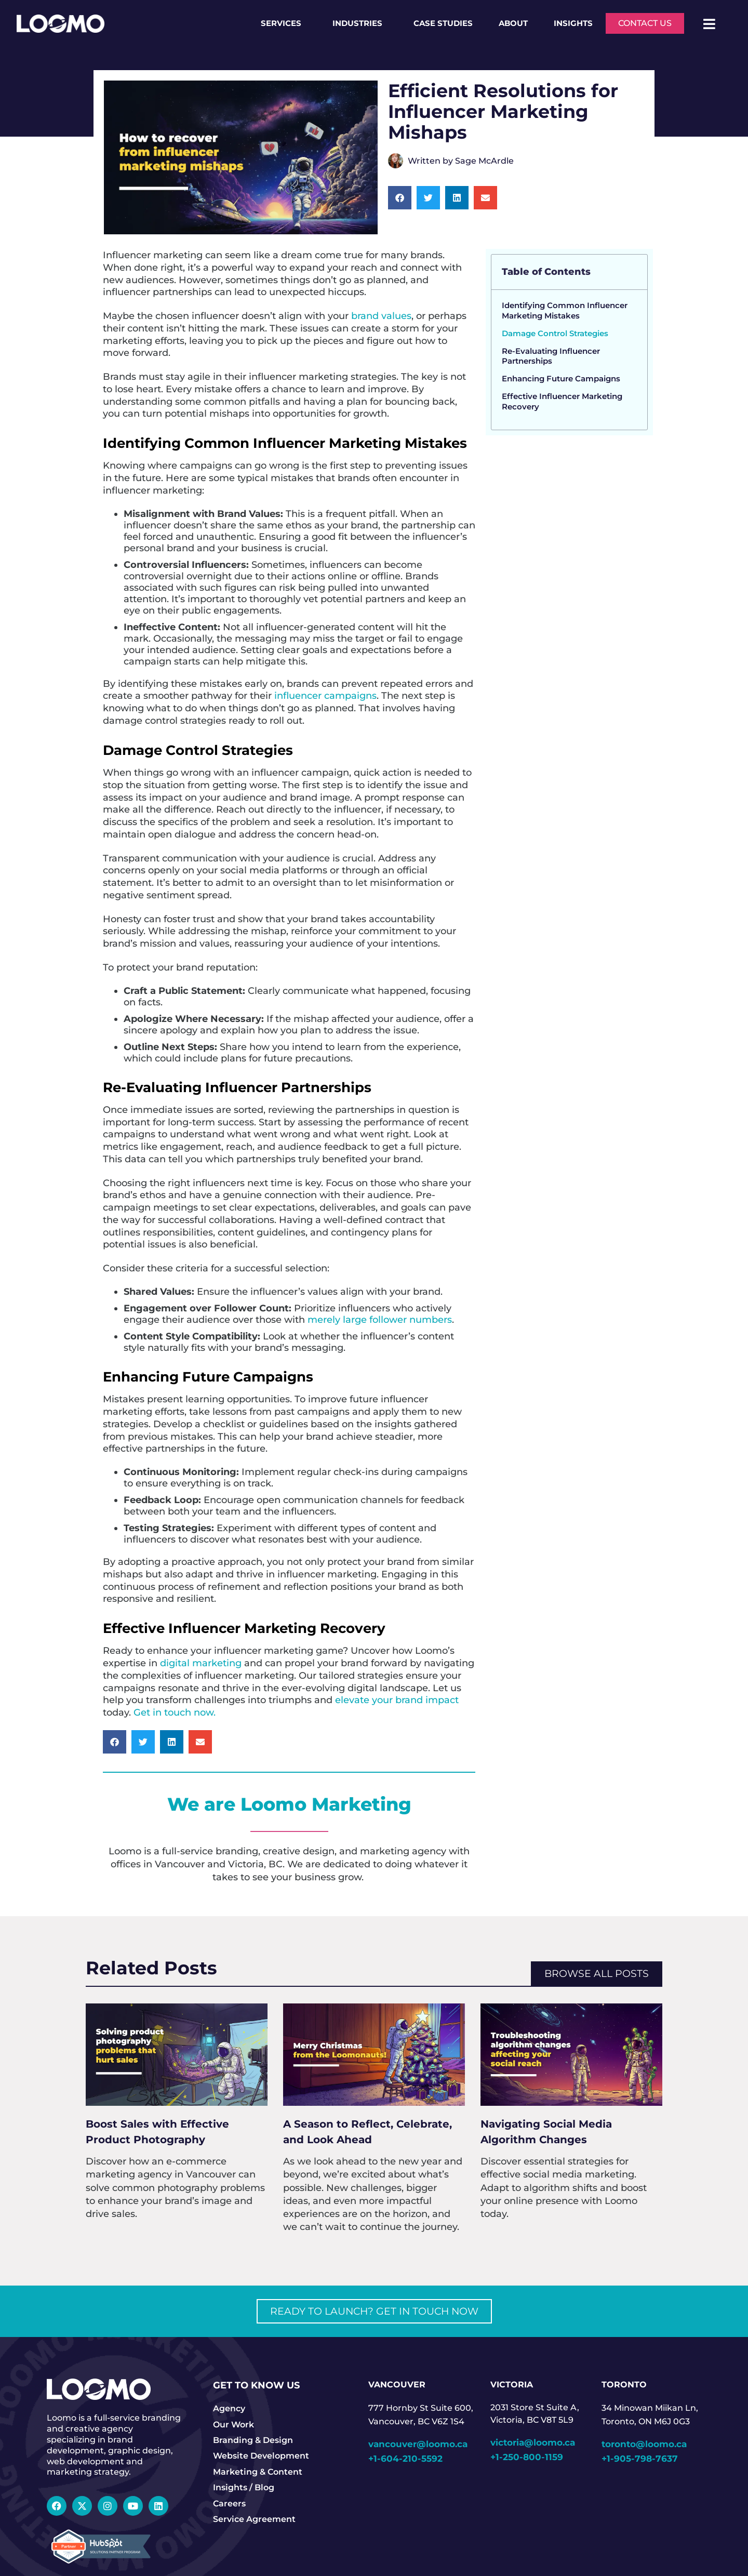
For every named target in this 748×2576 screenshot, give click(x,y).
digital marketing (201, 1662)
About (513, 23)
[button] (399, 197)
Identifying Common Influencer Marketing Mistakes (564, 310)
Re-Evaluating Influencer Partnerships (551, 356)
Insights (573, 23)
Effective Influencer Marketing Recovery (562, 401)
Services (283, 23)
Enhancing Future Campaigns (561, 378)
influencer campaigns (325, 695)
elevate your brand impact (397, 1699)
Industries (360, 23)
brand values (381, 315)
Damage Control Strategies (555, 333)
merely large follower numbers (380, 1319)
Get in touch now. (173, 1712)
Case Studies (443, 23)
